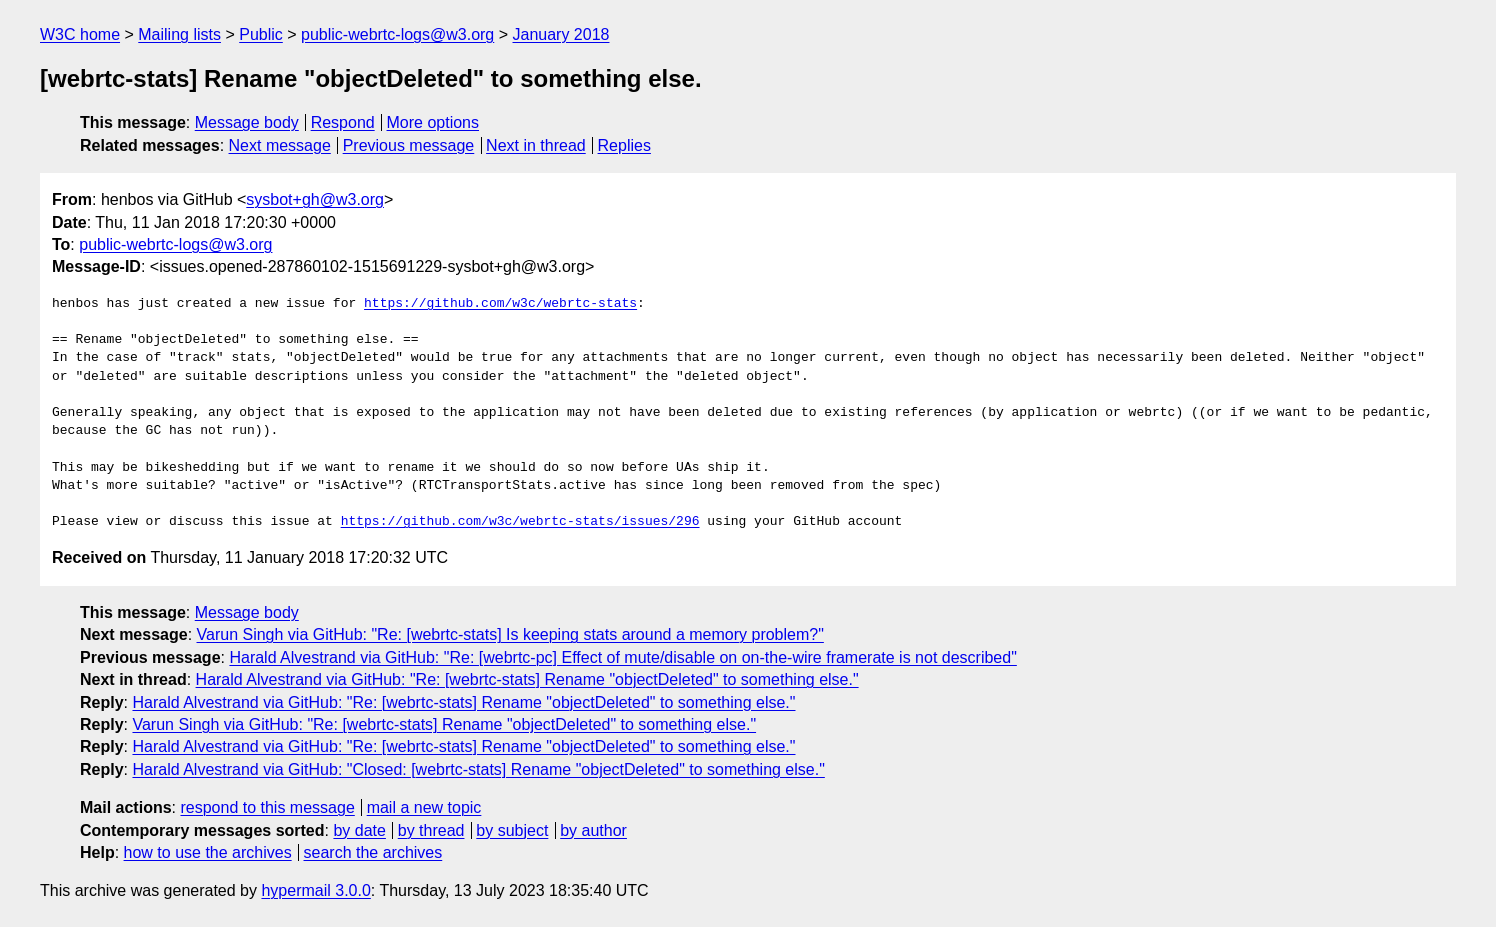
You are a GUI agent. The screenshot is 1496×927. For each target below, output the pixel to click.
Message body (247, 122)
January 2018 (561, 34)
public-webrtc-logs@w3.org (397, 34)
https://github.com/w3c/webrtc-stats (500, 304)
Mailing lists (179, 34)
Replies (624, 145)
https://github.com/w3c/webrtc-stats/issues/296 (520, 522)
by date (359, 830)
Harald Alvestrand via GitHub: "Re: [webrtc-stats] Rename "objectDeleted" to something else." (527, 679)
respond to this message (267, 807)
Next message (280, 145)
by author (593, 830)
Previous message (409, 145)
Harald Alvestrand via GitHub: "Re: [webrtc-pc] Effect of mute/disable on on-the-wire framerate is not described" (622, 657)
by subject (512, 830)
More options (433, 122)
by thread (431, 830)
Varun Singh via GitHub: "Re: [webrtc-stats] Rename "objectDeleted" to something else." (444, 724)
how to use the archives (208, 852)
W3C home (80, 34)
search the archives (373, 852)
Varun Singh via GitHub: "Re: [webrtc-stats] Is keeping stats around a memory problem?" (510, 634)
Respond (343, 122)
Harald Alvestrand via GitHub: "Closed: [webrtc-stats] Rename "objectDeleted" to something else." (478, 769)
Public (261, 34)
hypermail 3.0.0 (315, 890)
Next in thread (536, 145)
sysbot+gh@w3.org (315, 199)
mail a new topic (424, 807)
